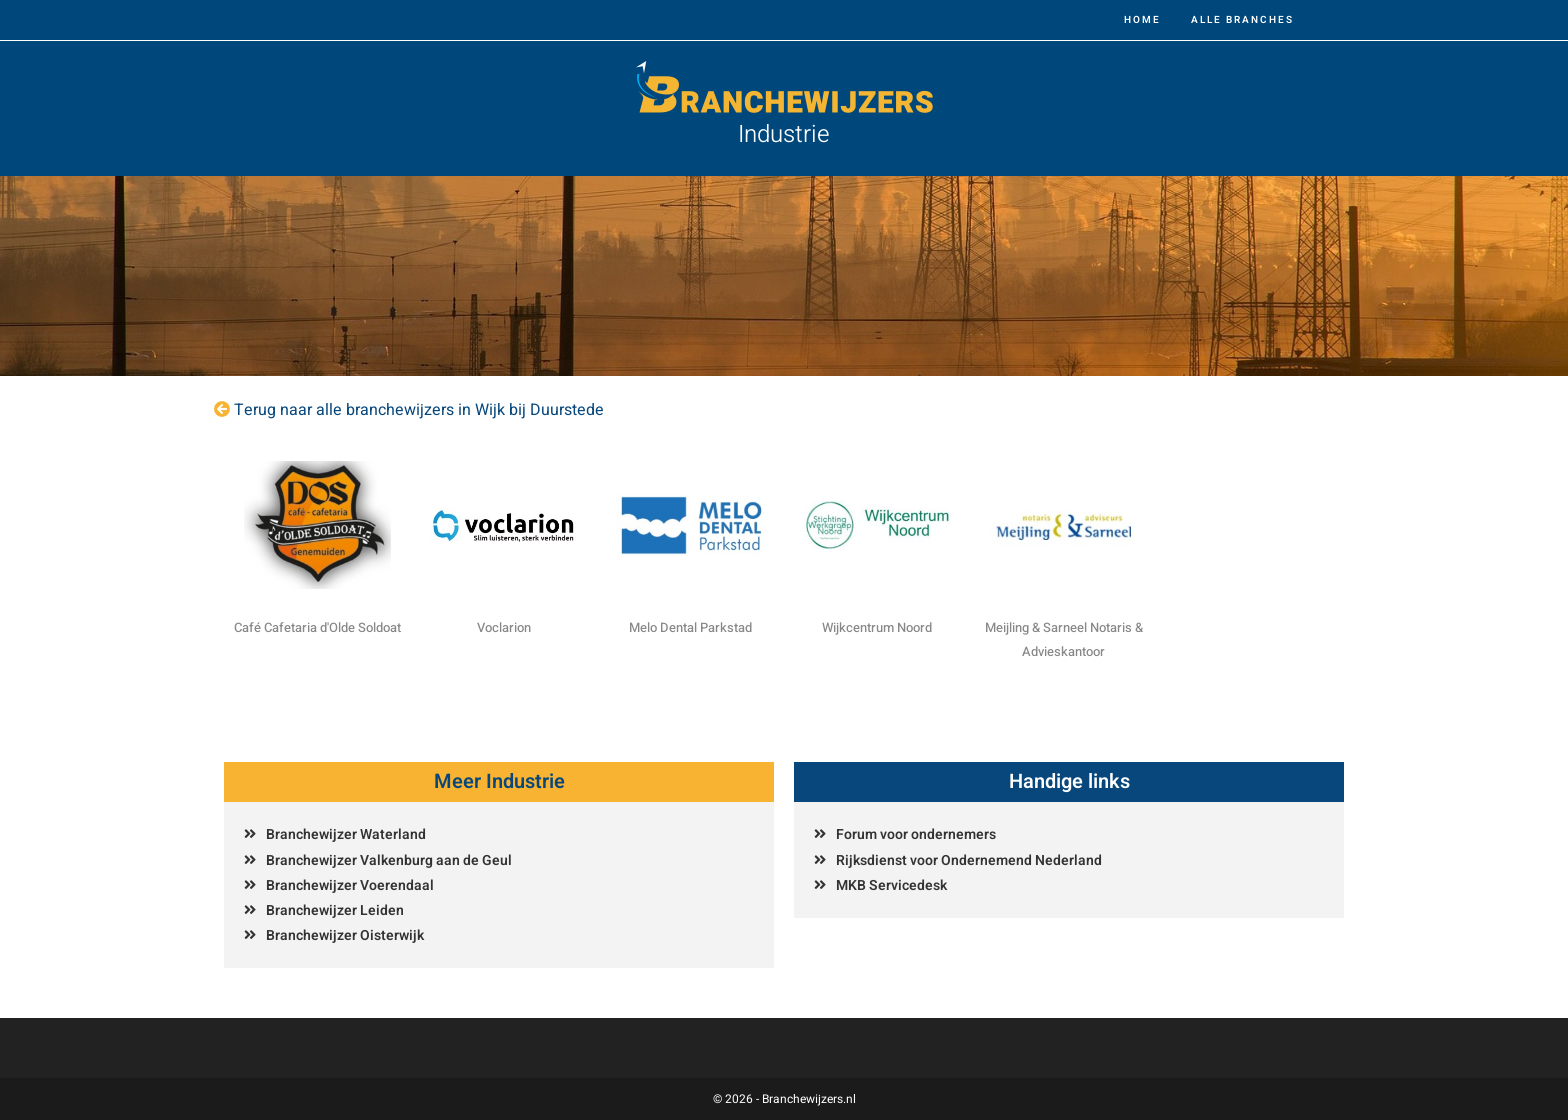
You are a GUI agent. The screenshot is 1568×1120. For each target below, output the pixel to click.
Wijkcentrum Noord (877, 627)
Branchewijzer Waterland (346, 834)
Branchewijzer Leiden (335, 910)
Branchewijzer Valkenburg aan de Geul (389, 860)
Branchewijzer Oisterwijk (345, 935)
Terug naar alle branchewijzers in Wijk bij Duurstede (419, 410)
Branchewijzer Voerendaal (350, 885)
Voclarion (504, 627)
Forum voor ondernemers (916, 834)
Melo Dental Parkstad (690, 627)
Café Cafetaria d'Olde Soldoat (317, 627)
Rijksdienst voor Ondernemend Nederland (969, 860)
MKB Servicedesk (891, 885)
